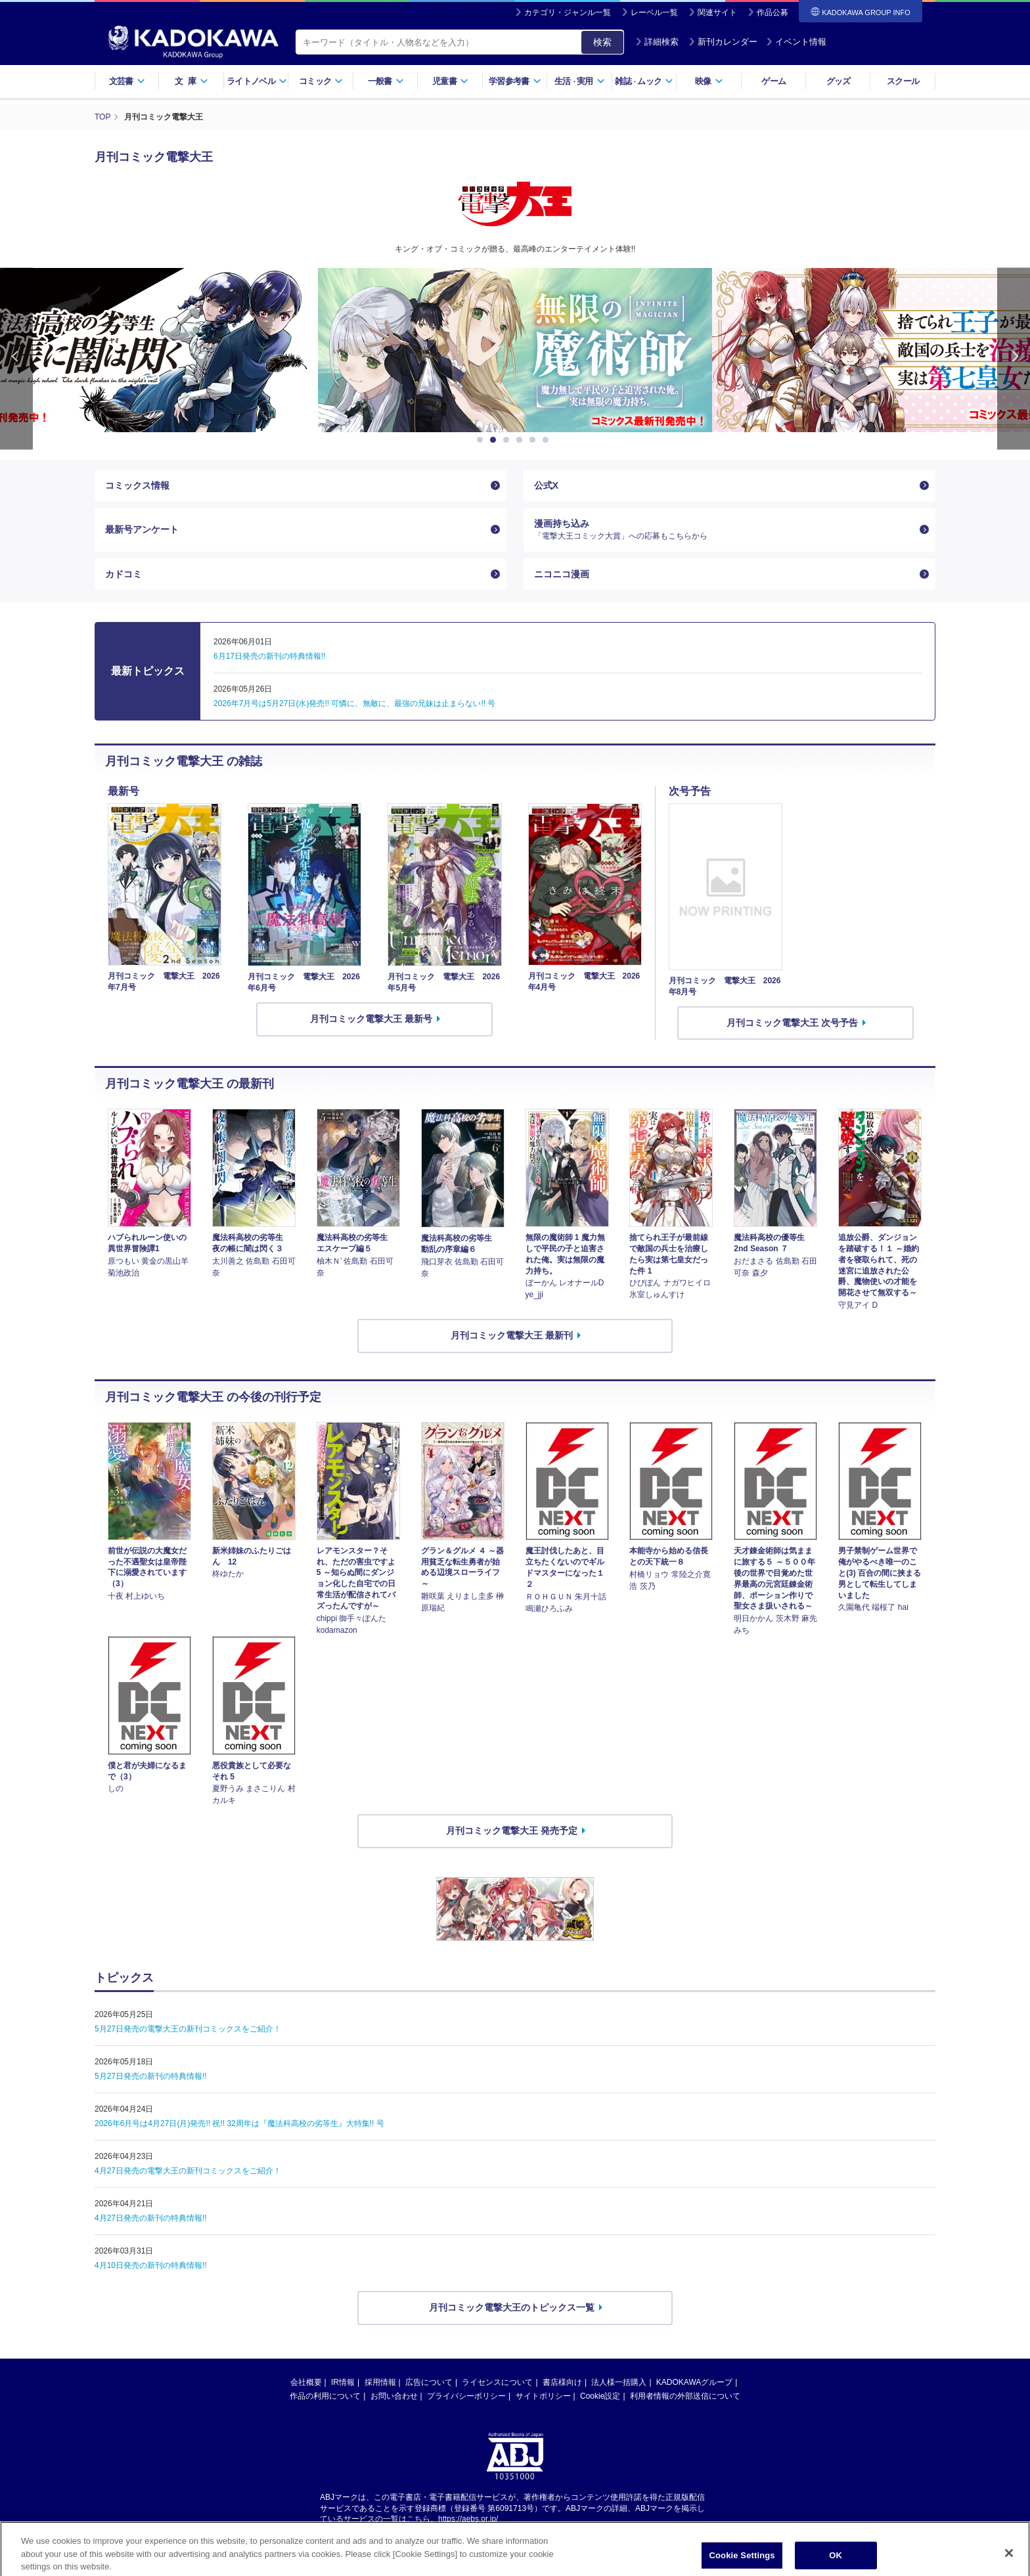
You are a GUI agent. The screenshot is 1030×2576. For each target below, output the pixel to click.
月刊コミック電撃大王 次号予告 (792, 1022)
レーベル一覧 (654, 12)
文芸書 (127, 81)
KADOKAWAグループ (694, 2382)
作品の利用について (325, 2396)
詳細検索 (657, 42)
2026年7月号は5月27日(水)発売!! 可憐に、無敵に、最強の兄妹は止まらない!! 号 (354, 703)
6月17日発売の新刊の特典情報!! (269, 656)
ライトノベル (257, 81)
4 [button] (521, 440)
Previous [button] (16, 359)
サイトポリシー (543, 2396)
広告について (429, 2382)
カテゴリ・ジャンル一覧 (567, 12)
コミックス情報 (137, 485)
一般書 (386, 81)
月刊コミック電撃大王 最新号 (371, 1018)
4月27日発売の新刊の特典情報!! (151, 2218)
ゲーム (773, 81)
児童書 (450, 81)
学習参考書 (515, 81)
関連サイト (717, 12)
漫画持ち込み (724, 529)
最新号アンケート (142, 529)
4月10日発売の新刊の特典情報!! (151, 2265)
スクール (903, 81)
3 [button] (508, 440)
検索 (602, 42)
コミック (321, 81)
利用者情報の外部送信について (685, 2396)
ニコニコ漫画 (561, 574)
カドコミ (123, 574)
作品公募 (772, 12)
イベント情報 (796, 42)
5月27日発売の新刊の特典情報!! (151, 2076)
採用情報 (380, 2382)
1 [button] (482, 440)
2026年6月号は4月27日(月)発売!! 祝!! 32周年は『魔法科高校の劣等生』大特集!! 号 (239, 2123)
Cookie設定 (600, 2396)
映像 (709, 81)
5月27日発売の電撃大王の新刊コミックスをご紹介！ (188, 2028)
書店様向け (562, 2382)
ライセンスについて (497, 2382)
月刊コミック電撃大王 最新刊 (512, 1335)
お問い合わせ (394, 2396)
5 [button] (534, 440)
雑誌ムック (644, 81)
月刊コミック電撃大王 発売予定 (511, 1830)
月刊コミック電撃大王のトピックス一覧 (511, 2307)
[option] (515, 350)
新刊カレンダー (722, 42)
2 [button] (495, 440)
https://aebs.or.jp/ (468, 2518)
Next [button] (1013, 359)
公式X (546, 485)
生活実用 (579, 81)
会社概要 (306, 2382)
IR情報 (343, 2382)
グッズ (838, 81)
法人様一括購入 (618, 2382)
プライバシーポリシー (466, 2396)
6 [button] (548, 440)
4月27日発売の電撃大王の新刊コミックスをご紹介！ (188, 2170)
